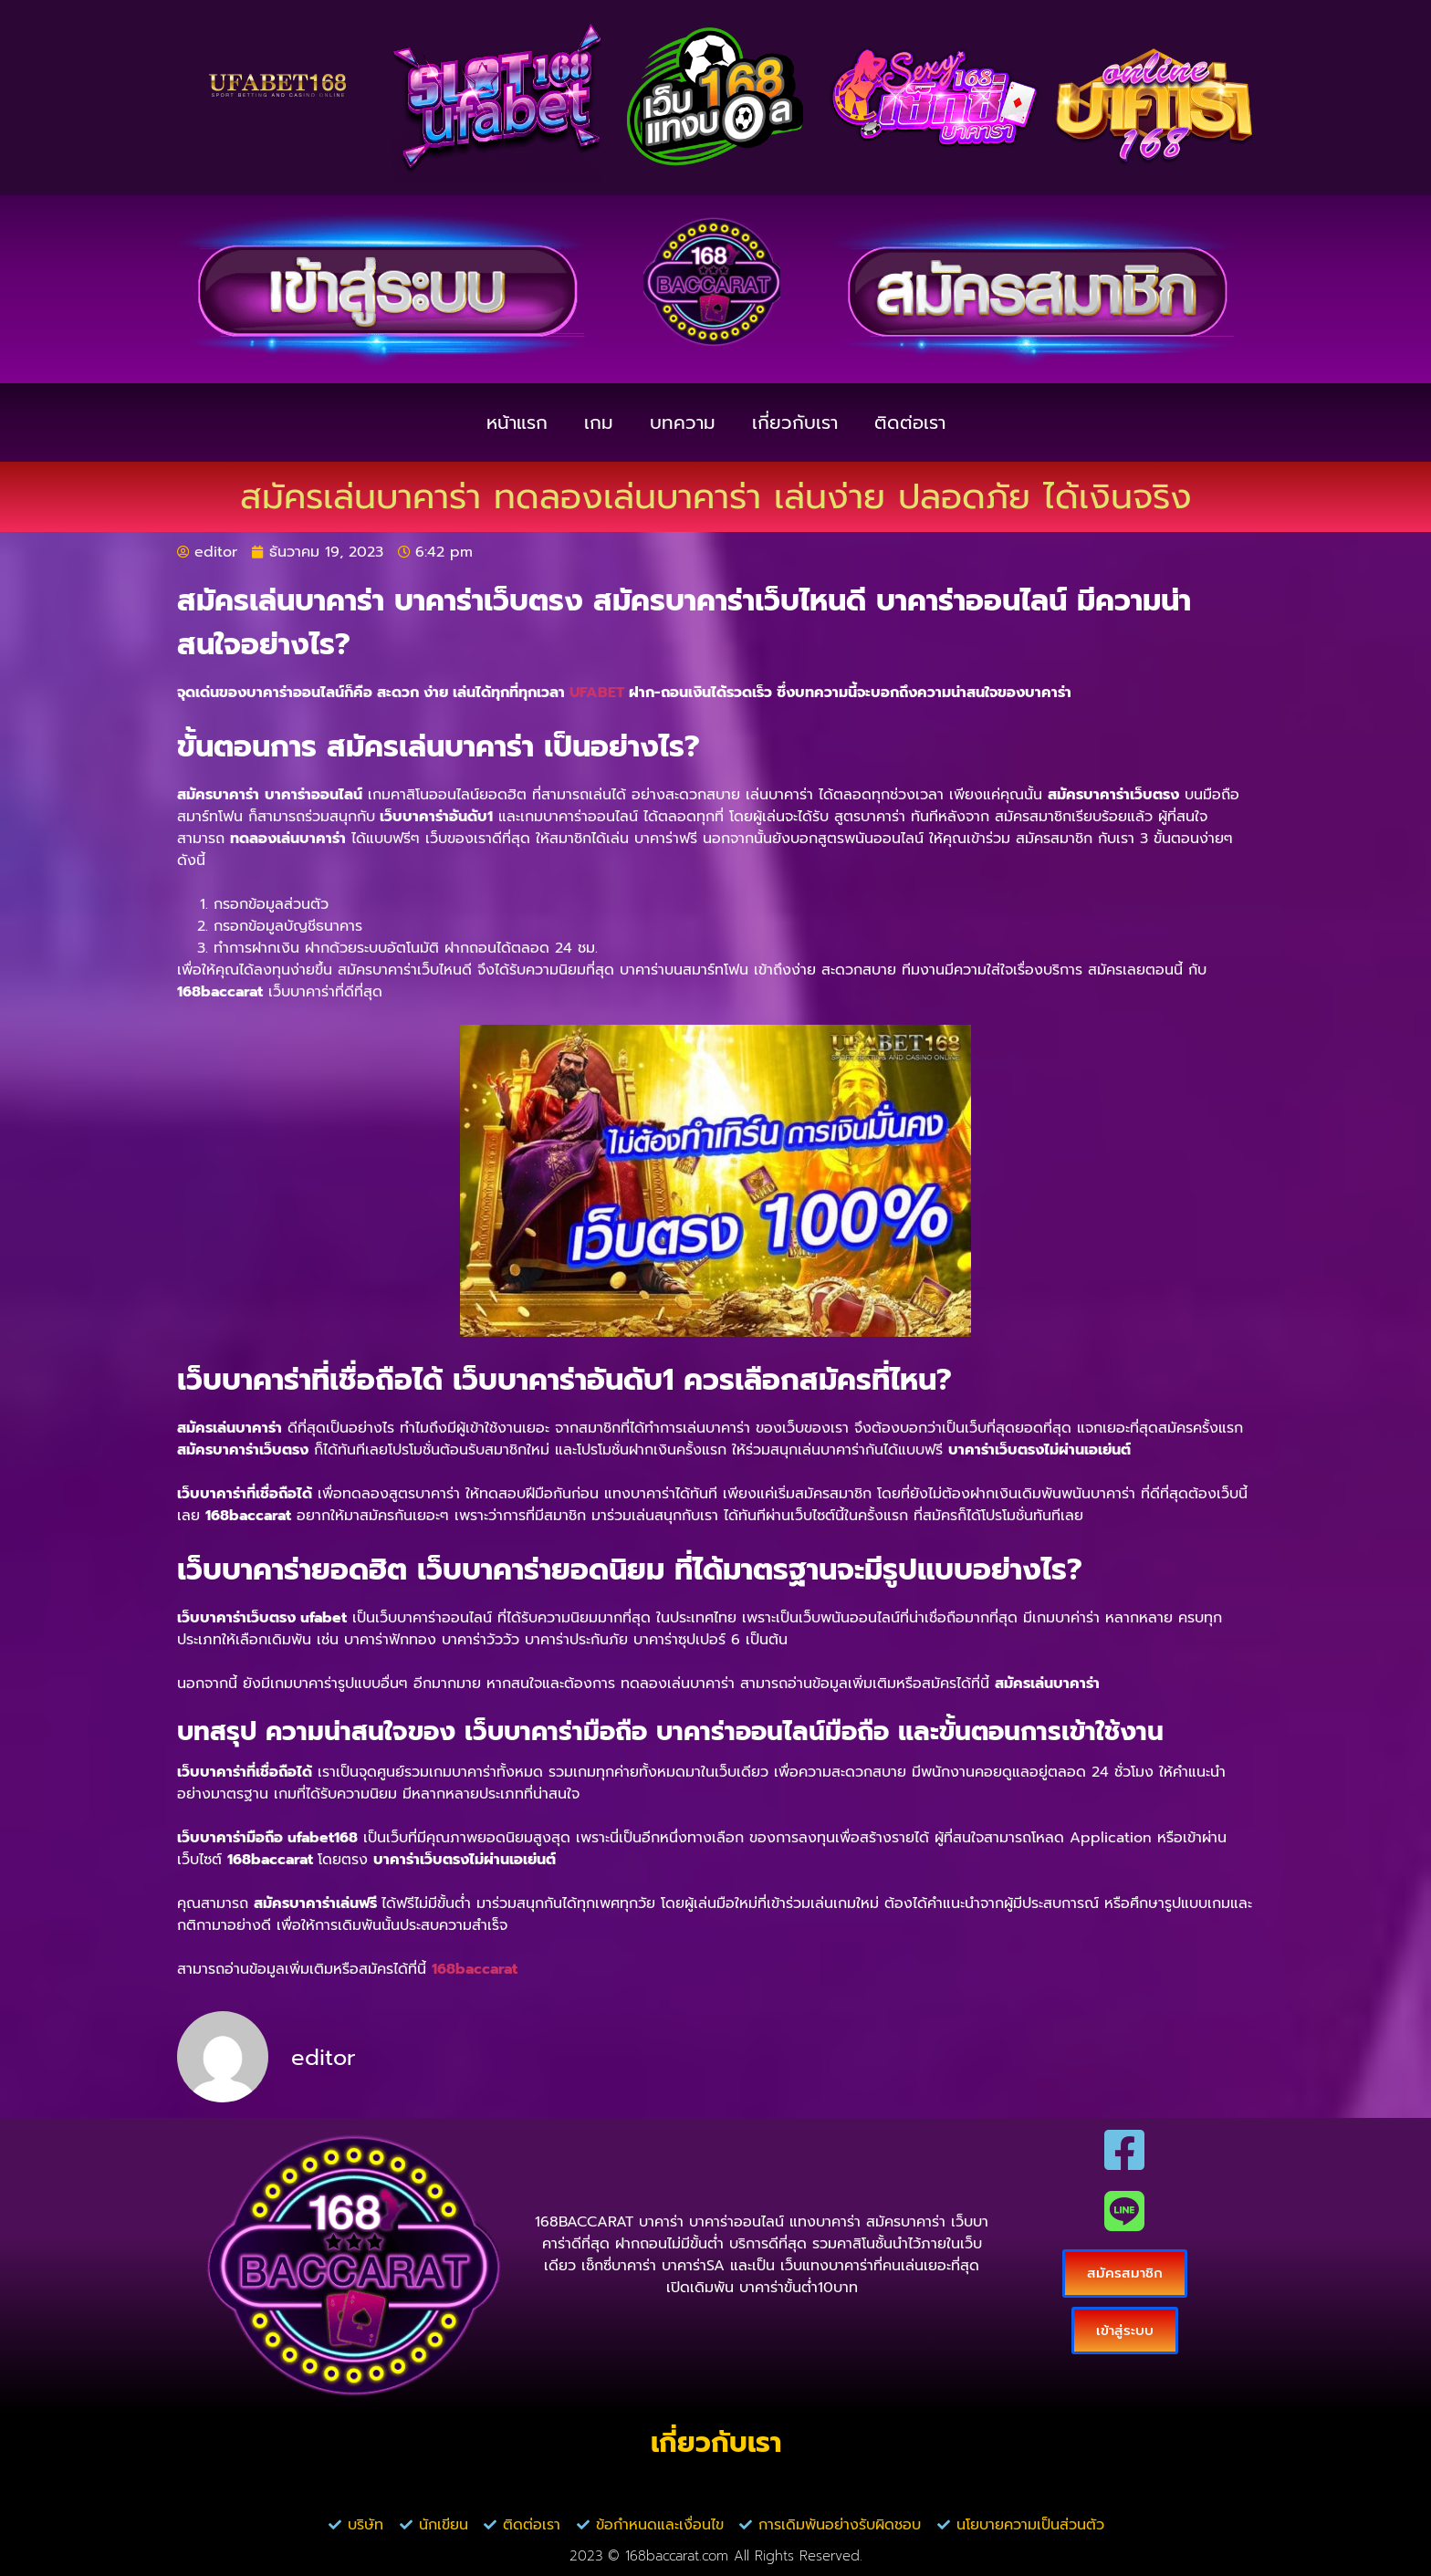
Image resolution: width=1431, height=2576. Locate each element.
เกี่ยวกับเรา (795, 422)
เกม (598, 422)
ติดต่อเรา (909, 422)
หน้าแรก (517, 422)
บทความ (683, 422)
